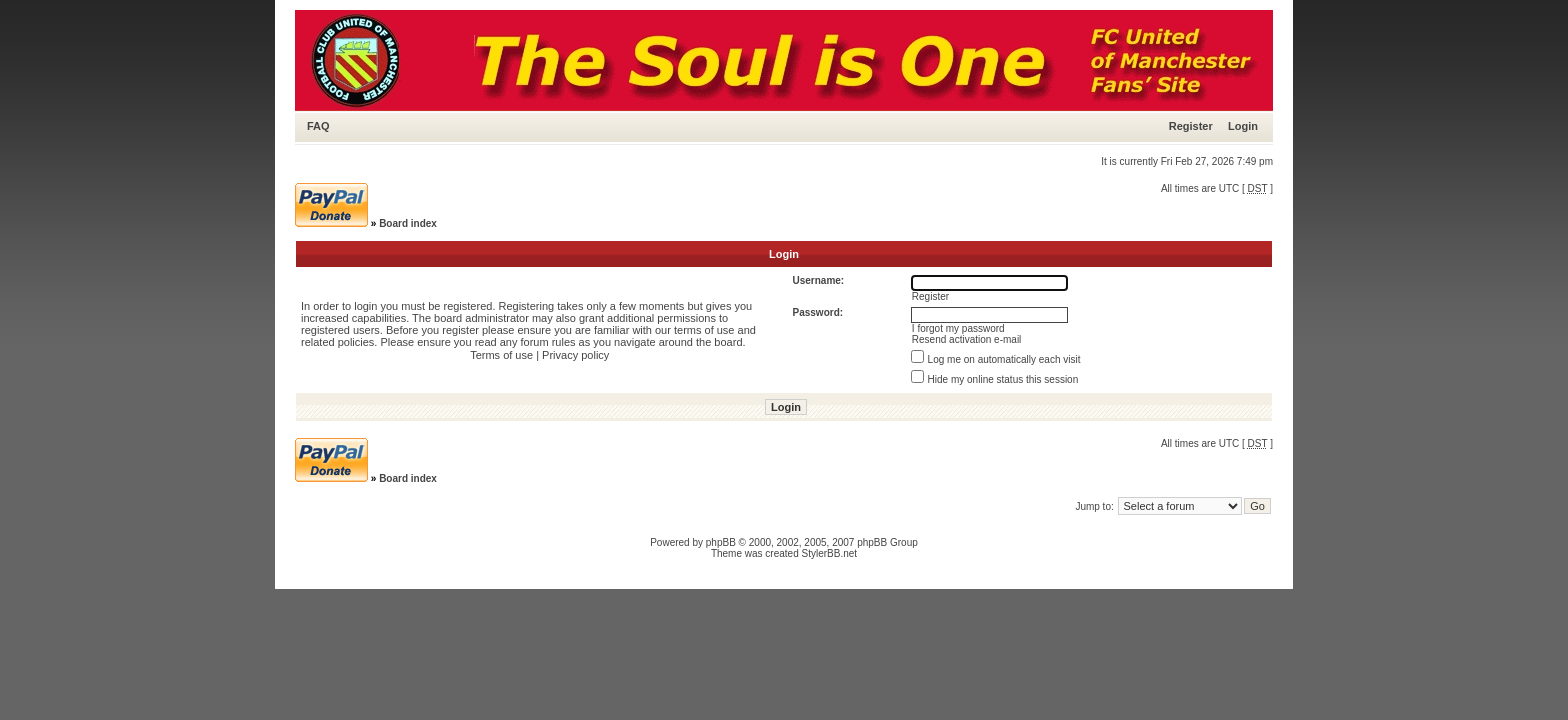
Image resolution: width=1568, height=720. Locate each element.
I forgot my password (958, 328)
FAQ (318, 126)
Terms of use (501, 355)
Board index (408, 223)
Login (1243, 126)
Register (1191, 126)
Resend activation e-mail (967, 339)
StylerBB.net (830, 553)
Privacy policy (575, 355)
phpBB (721, 542)
